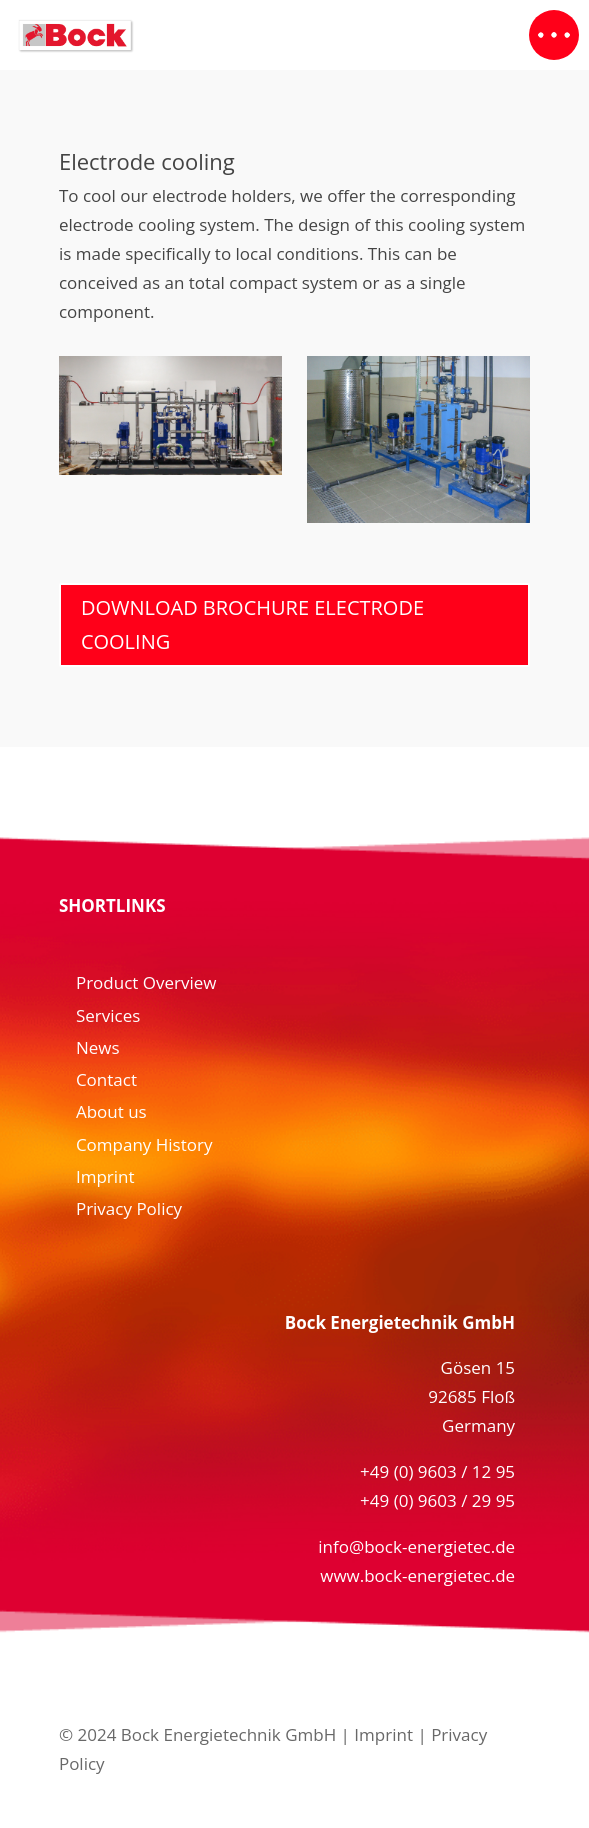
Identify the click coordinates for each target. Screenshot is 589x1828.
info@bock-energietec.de (416, 1546)
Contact (106, 1079)
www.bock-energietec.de (417, 1575)
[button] (554, 35)
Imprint (105, 1176)
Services (108, 1015)
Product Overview (146, 982)
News (98, 1047)
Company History (144, 1144)
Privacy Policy (129, 1208)
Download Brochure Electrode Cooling (252, 624)
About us (111, 1111)
